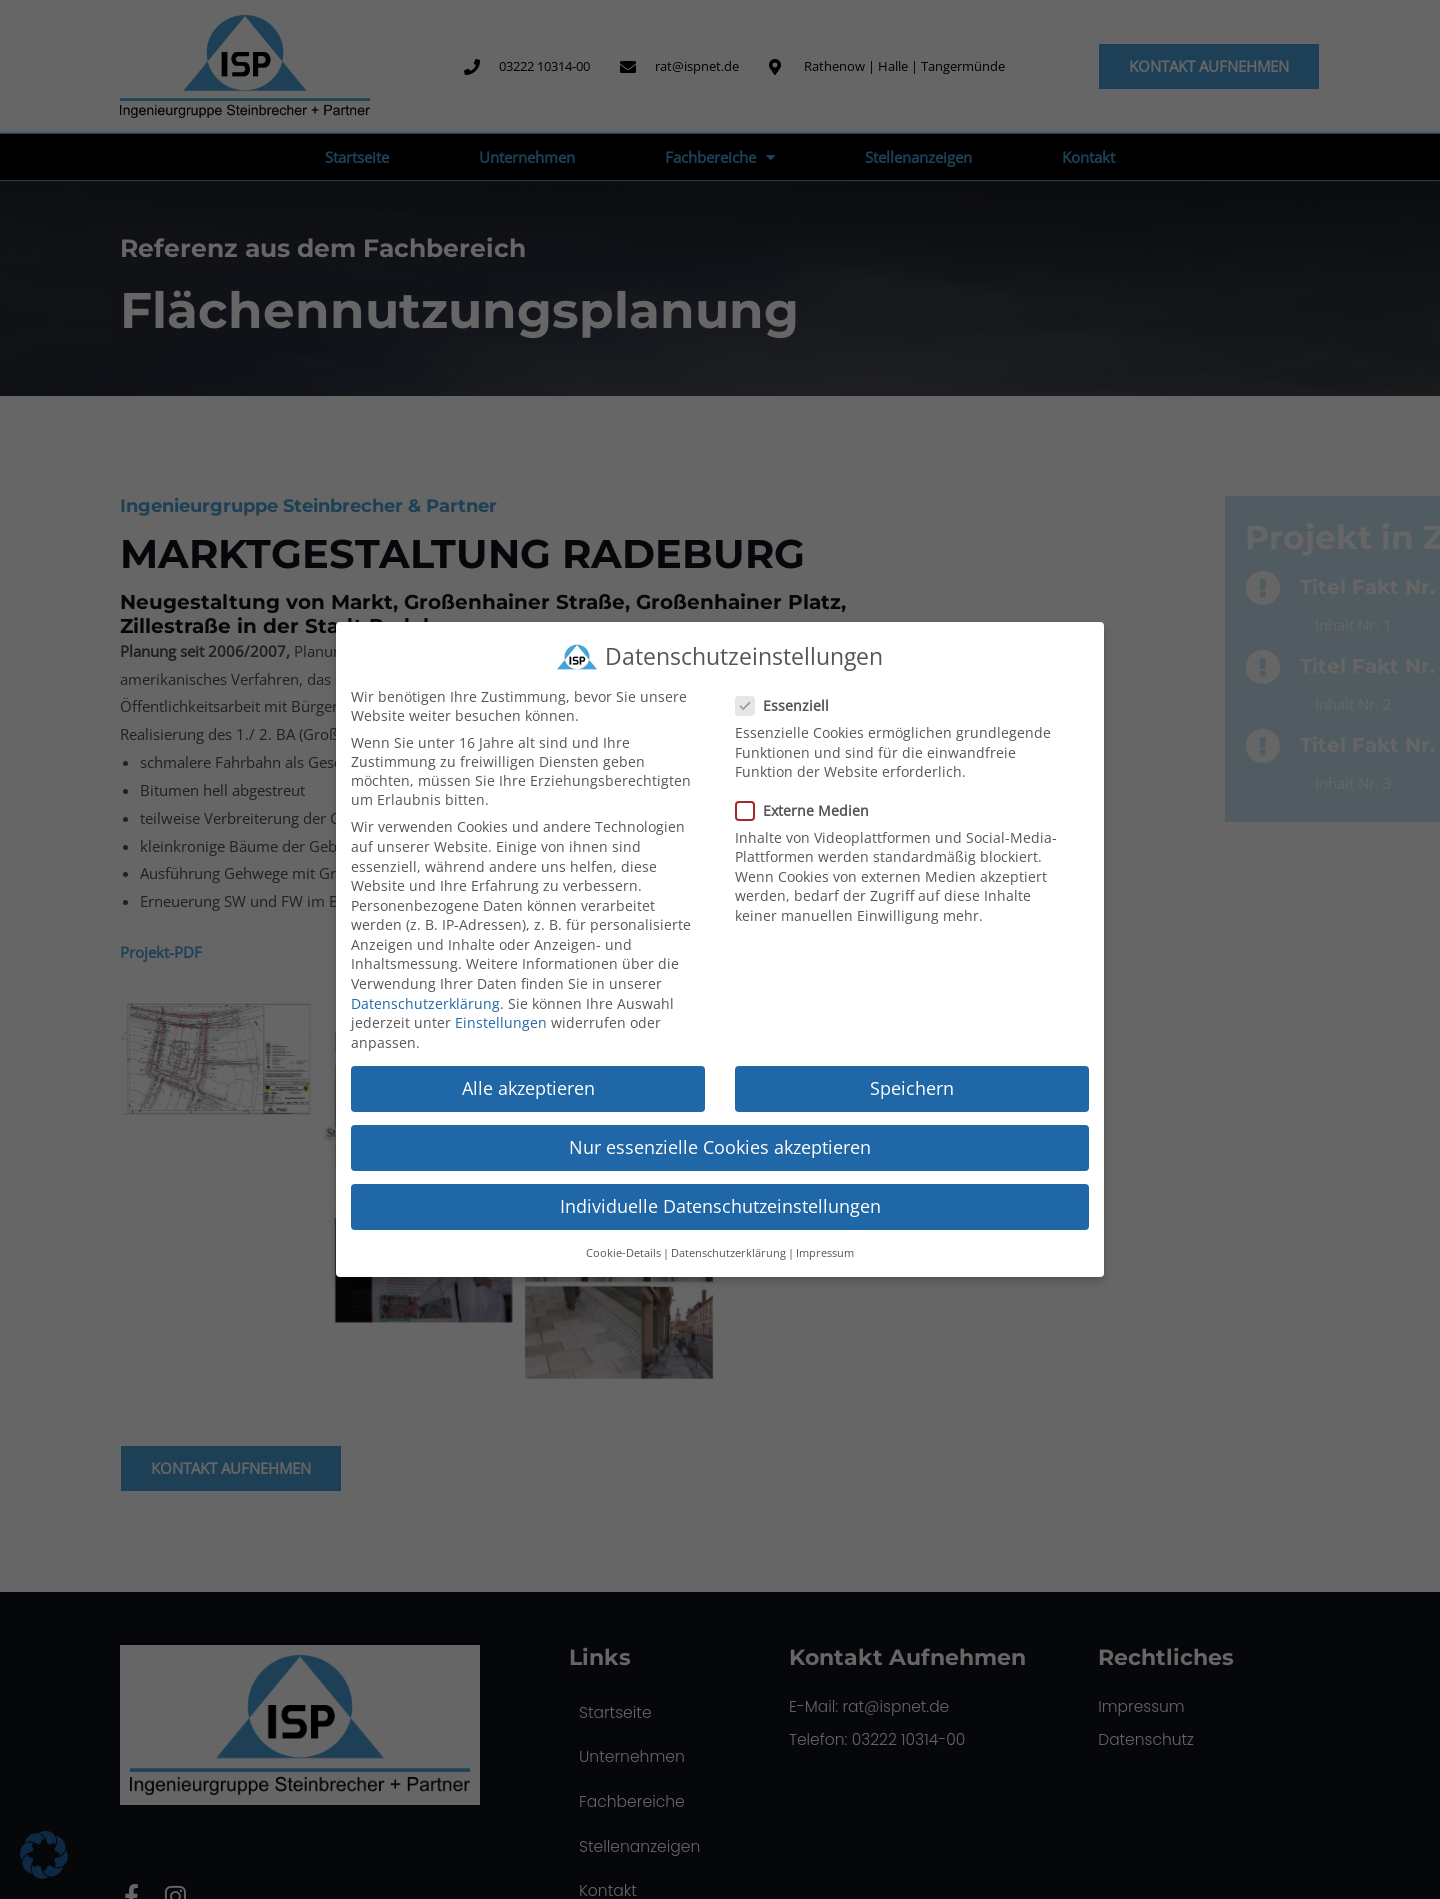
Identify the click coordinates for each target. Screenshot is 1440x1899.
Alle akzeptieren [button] (528, 1088)
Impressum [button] (825, 1253)
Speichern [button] (912, 1088)
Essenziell (788, 705)
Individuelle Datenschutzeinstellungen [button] (720, 1206)
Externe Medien (808, 810)
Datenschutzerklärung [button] (728, 1253)
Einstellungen (501, 1022)
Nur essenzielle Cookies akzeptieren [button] (720, 1147)
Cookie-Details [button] (623, 1253)
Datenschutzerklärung (425, 1003)
